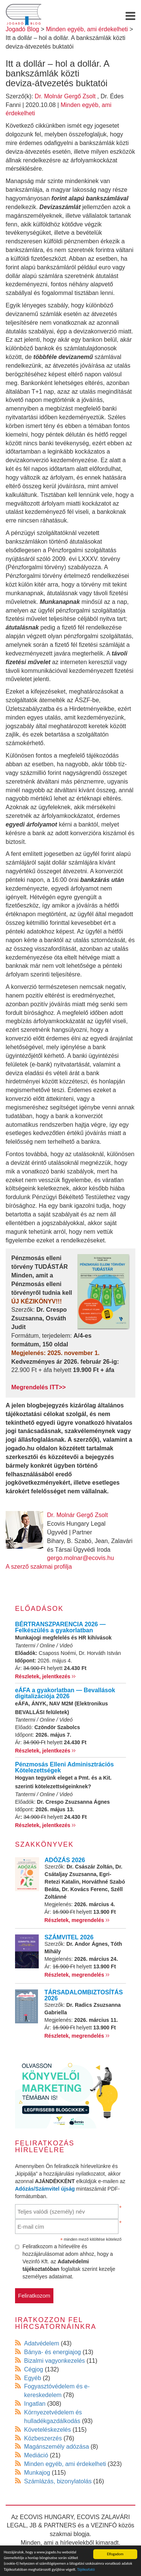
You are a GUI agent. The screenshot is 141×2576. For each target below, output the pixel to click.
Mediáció (36, 2455)
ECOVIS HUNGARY (47, 2517)
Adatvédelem (41, 2343)
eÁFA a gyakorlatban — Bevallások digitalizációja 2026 (65, 1693)
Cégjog (33, 2369)
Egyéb (32, 2378)
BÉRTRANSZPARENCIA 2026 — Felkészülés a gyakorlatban (60, 1627)
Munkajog (37, 2472)
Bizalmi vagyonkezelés (54, 2361)
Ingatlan (34, 2403)
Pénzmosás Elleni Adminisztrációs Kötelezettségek (64, 1767)
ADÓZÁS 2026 (65, 1860)
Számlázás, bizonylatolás (58, 2481)
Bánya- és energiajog (52, 2352)
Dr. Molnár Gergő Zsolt (65, 96)
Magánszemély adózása (56, 2446)
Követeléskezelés (47, 2429)
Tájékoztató (86, 2569)
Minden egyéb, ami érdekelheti (65, 2464)
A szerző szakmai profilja (39, 1566)
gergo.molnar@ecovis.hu (80, 1558)
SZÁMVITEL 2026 (68, 1937)
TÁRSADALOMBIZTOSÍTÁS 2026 (83, 1995)
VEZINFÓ (104, 2525)
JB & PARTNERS (52, 2525)
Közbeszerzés (43, 2438)
